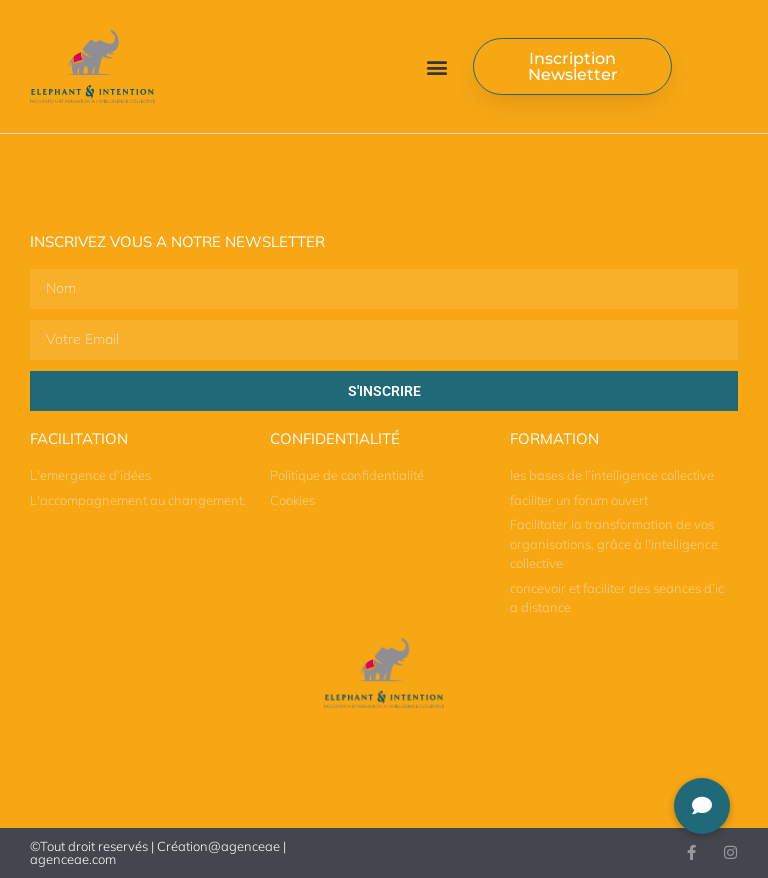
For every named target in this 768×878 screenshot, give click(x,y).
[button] (436, 66)
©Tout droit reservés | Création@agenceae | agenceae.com (158, 852)
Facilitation (79, 438)
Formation (554, 438)
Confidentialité (335, 438)
